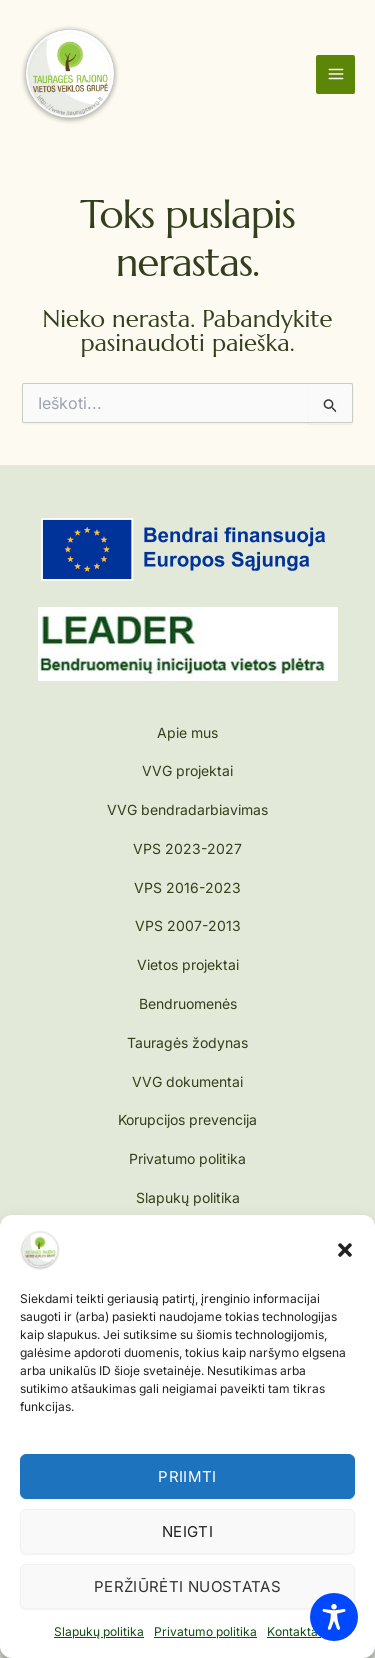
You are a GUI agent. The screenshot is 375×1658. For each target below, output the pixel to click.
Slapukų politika (99, 1631)
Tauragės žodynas (187, 1042)
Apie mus (187, 732)
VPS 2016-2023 (187, 887)
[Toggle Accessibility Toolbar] (334, 1617)
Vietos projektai (188, 964)
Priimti (187, 1476)
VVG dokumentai (187, 1081)
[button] (345, 1250)
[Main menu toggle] (335, 74)
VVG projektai (187, 770)
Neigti (187, 1531)
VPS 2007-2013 (188, 925)
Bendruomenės (188, 1003)
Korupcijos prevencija (187, 1119)
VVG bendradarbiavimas (187, 809)
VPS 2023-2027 (187, 848)
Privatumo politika (205, 1631)
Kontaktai (294, 1631)
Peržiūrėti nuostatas (187, 1586)
